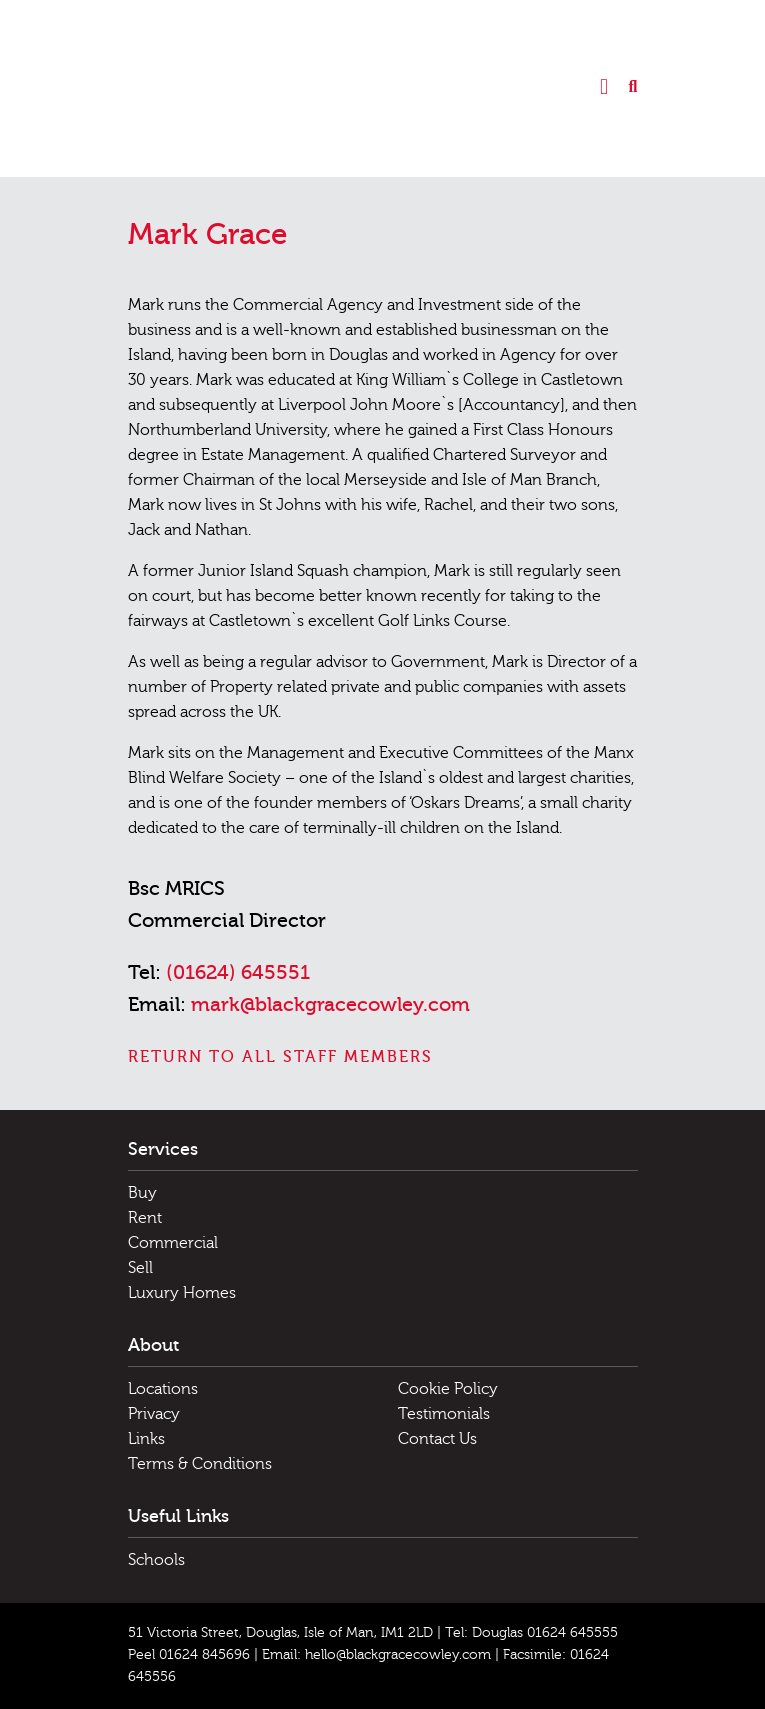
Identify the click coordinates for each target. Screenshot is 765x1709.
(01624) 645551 (238, 972)
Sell (140, 1268)
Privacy (154, 1414)
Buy (142, 1193)
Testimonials (444, 1414)
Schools (156, 1560)
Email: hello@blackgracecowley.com (376, 1655)
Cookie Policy (448, 1389)
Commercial (173, 1243)
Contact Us (437, 1439)
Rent (145, 1218)
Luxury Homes (182, 1293)
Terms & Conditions (200, 1464)
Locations (163, 1389)
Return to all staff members (280, 1057)
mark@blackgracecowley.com (330, 1004)
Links (146, 1439)
